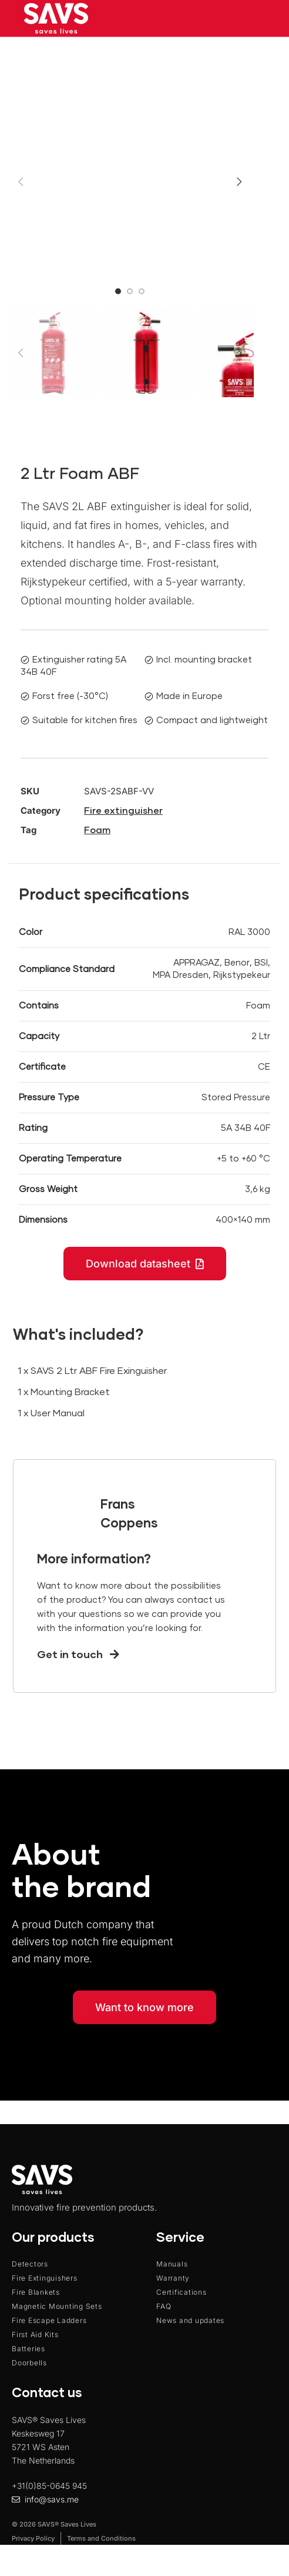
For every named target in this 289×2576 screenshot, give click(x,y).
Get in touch (78, 1655)
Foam (97, 830)
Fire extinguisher (123, 811)
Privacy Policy (33, 2538)
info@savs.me (52, 2499)
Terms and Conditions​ (101, 2538)
